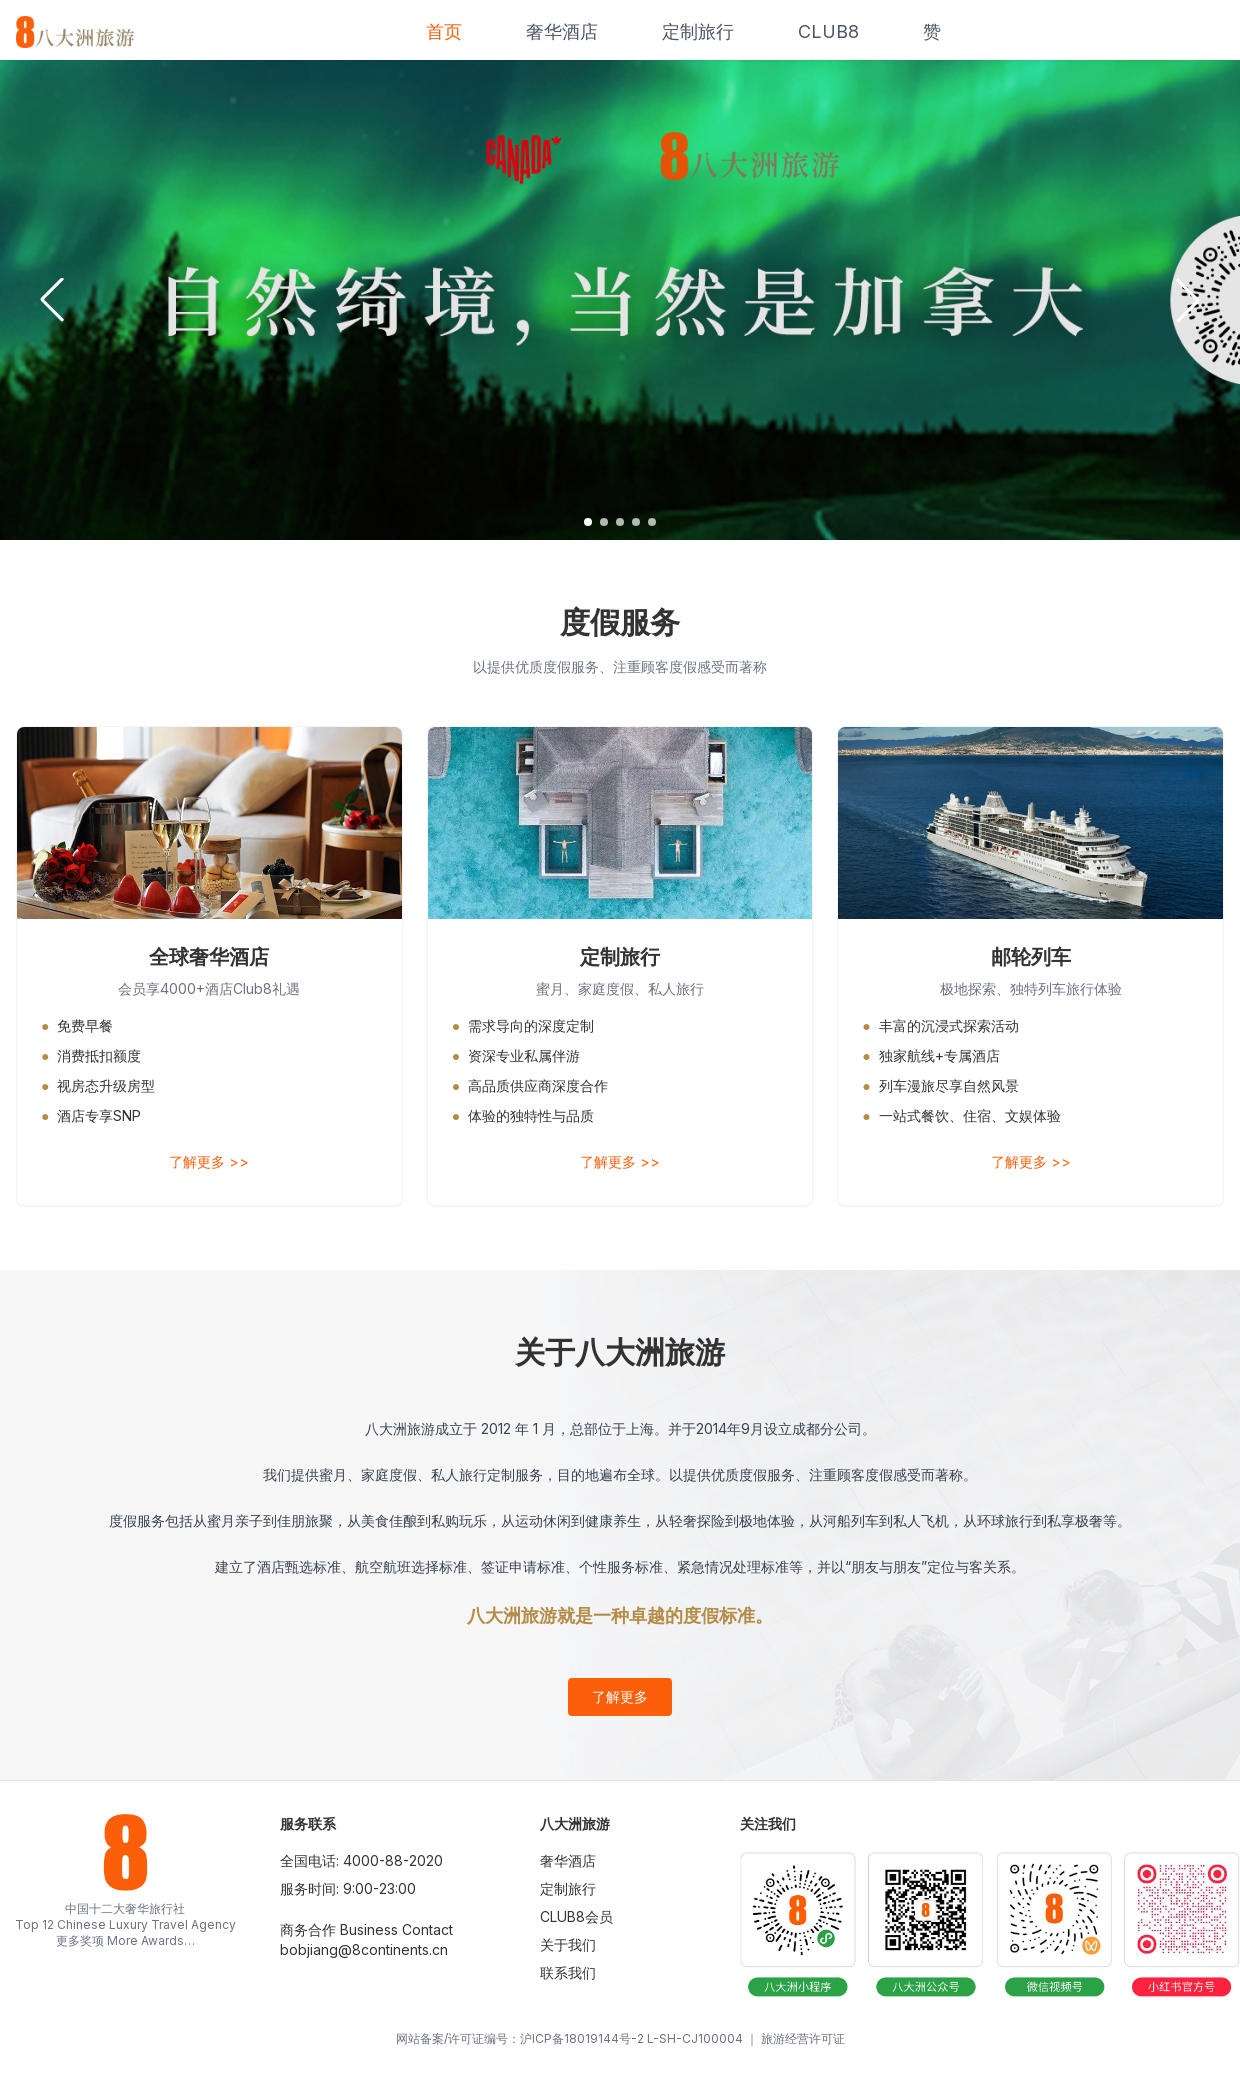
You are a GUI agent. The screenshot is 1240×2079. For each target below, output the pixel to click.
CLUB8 (828, 31)
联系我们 (568, 1972)
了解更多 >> (209, 1161)
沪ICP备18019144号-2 (582, 2038)
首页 (444, 31)
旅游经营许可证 (803, 2038)
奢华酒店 (562, 31)
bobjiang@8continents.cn (364, 1949)
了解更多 (620, 1696)
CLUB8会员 (576, 1916)
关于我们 (568, 1944)
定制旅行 (698, 31)
